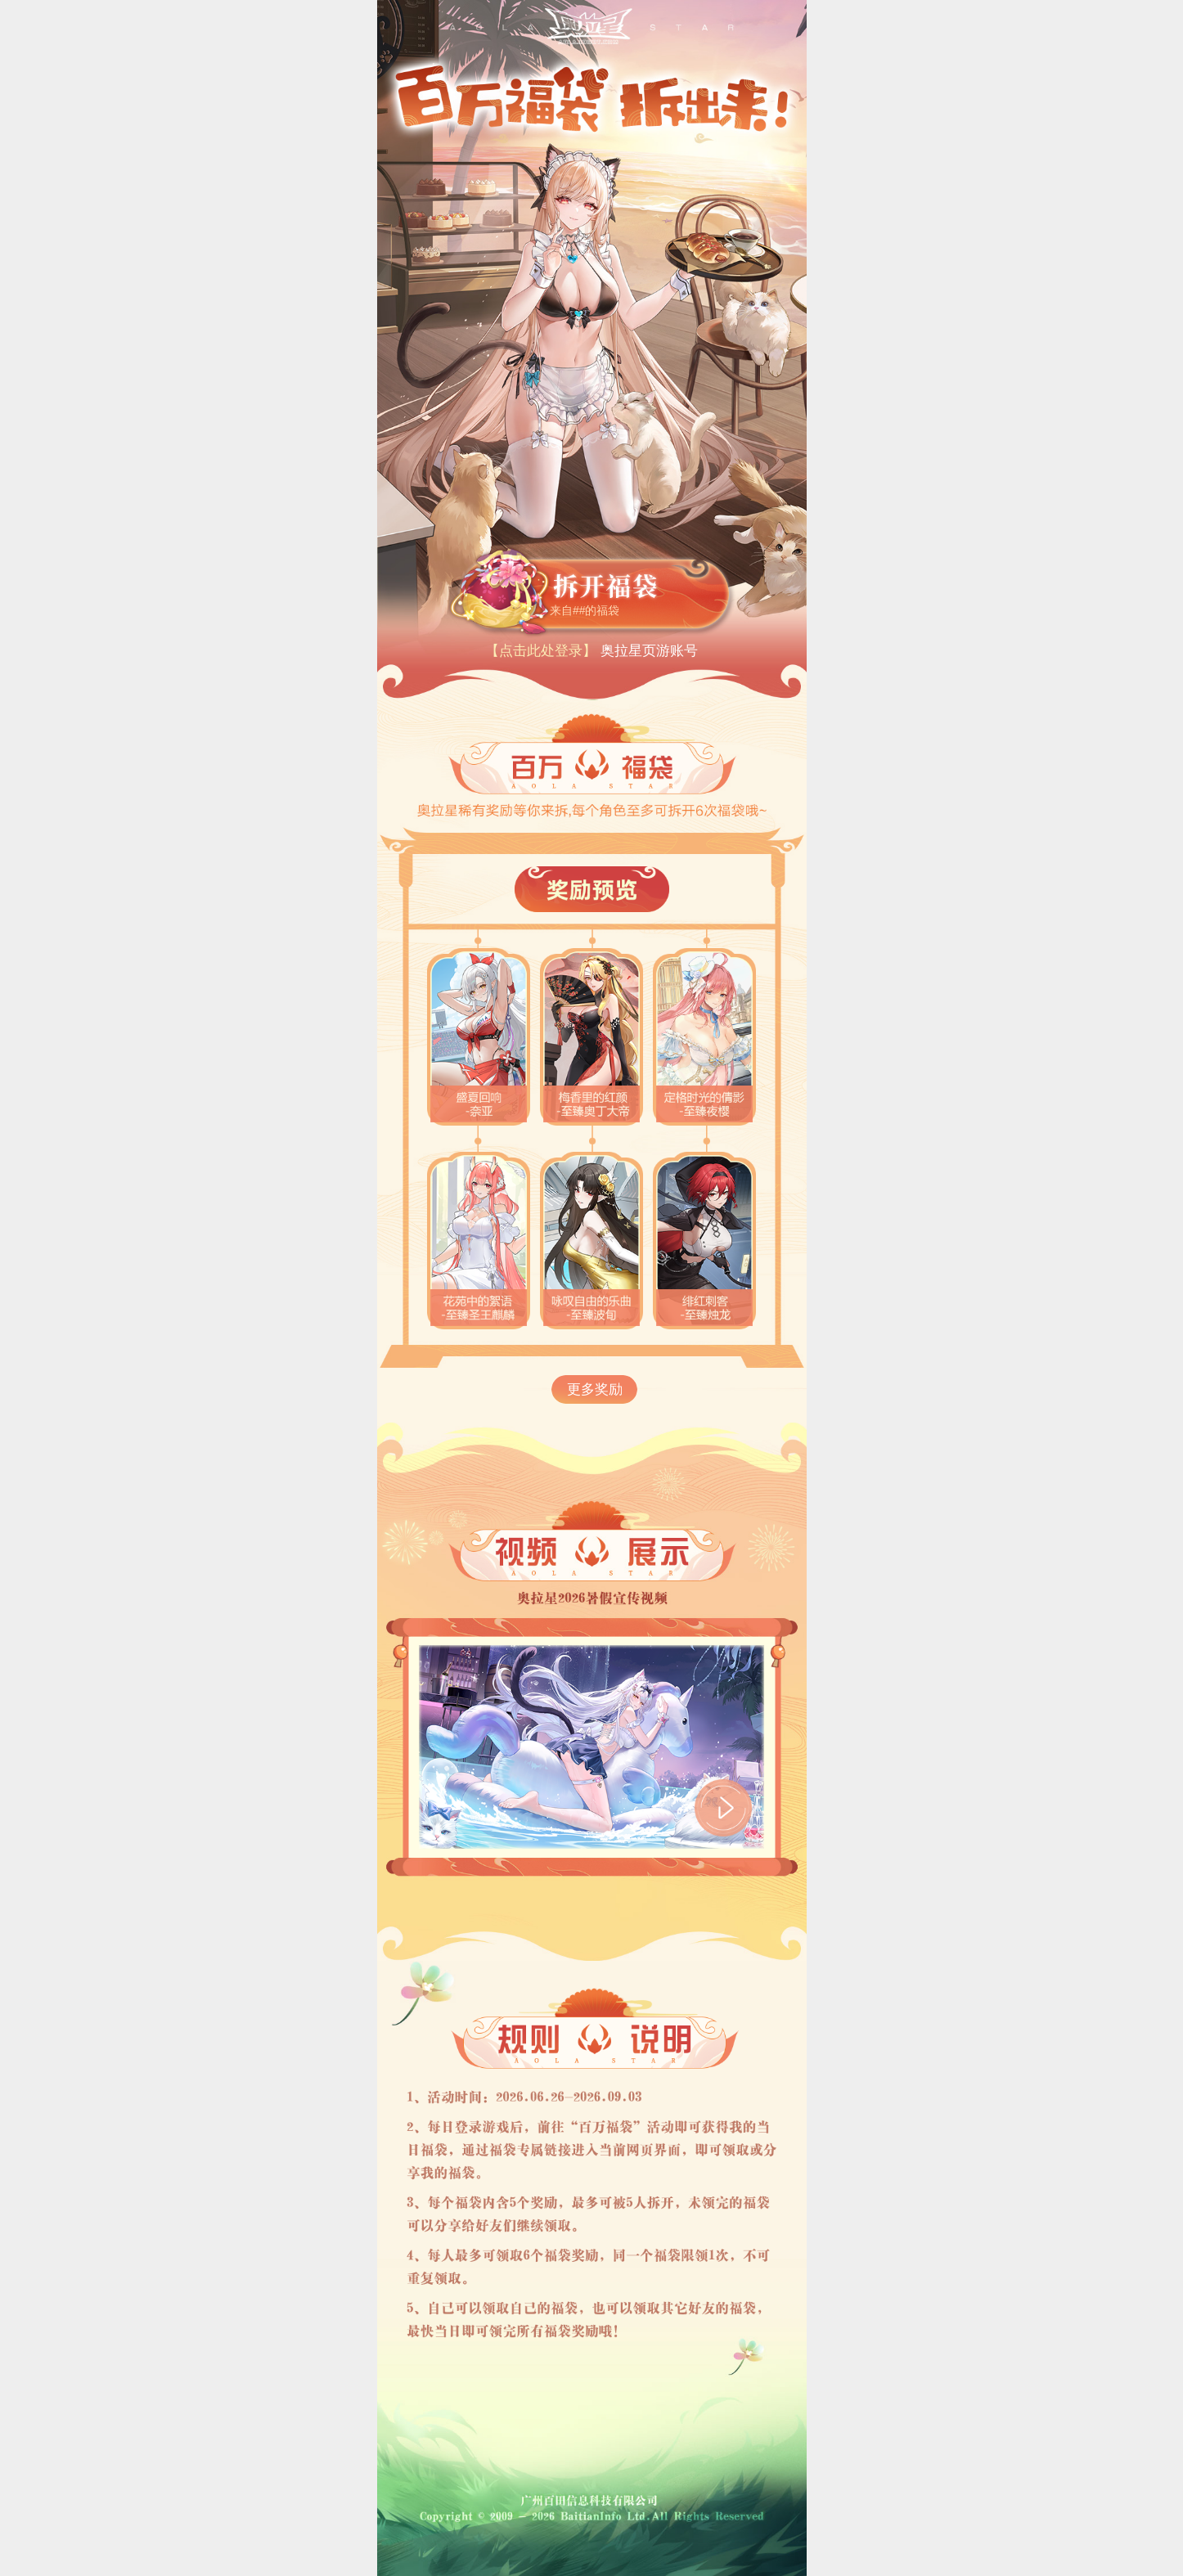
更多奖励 (595, 1389)
